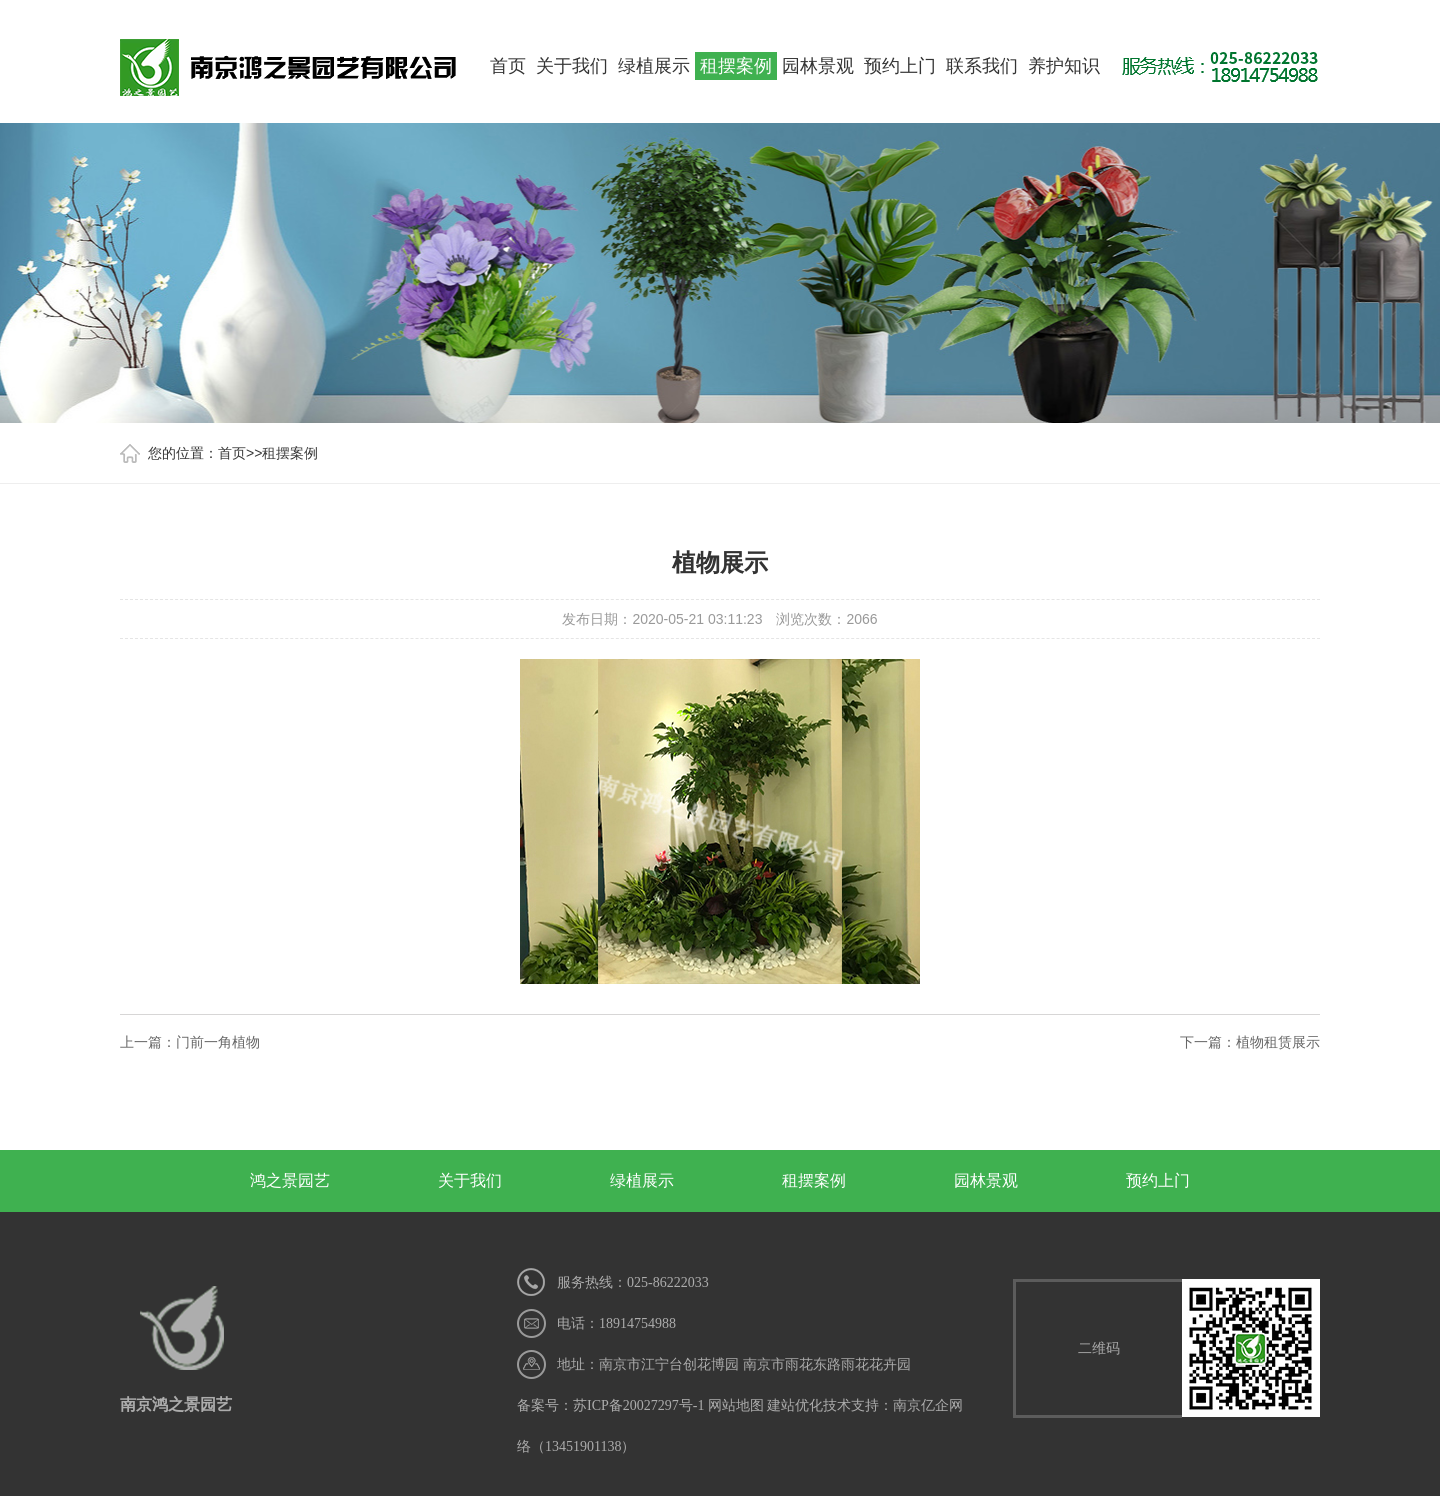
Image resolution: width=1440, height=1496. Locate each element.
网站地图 (736, 1405)
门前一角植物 (218, 1042)
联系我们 (982, 66)
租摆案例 (736, 66)
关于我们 (572, 66)
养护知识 (1064, 66)
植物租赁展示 (1278, 1042)
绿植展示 (654, 66)
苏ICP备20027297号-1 (638, 1405)
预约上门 (900, 66)
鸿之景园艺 (290, 1180)
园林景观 (818, 66)
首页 (508, 66)
